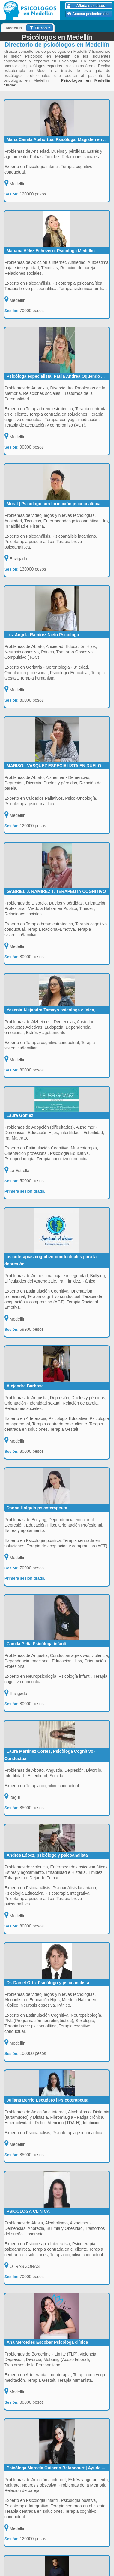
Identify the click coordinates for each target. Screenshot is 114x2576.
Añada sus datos (86, 6)
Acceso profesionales (88, 14)
